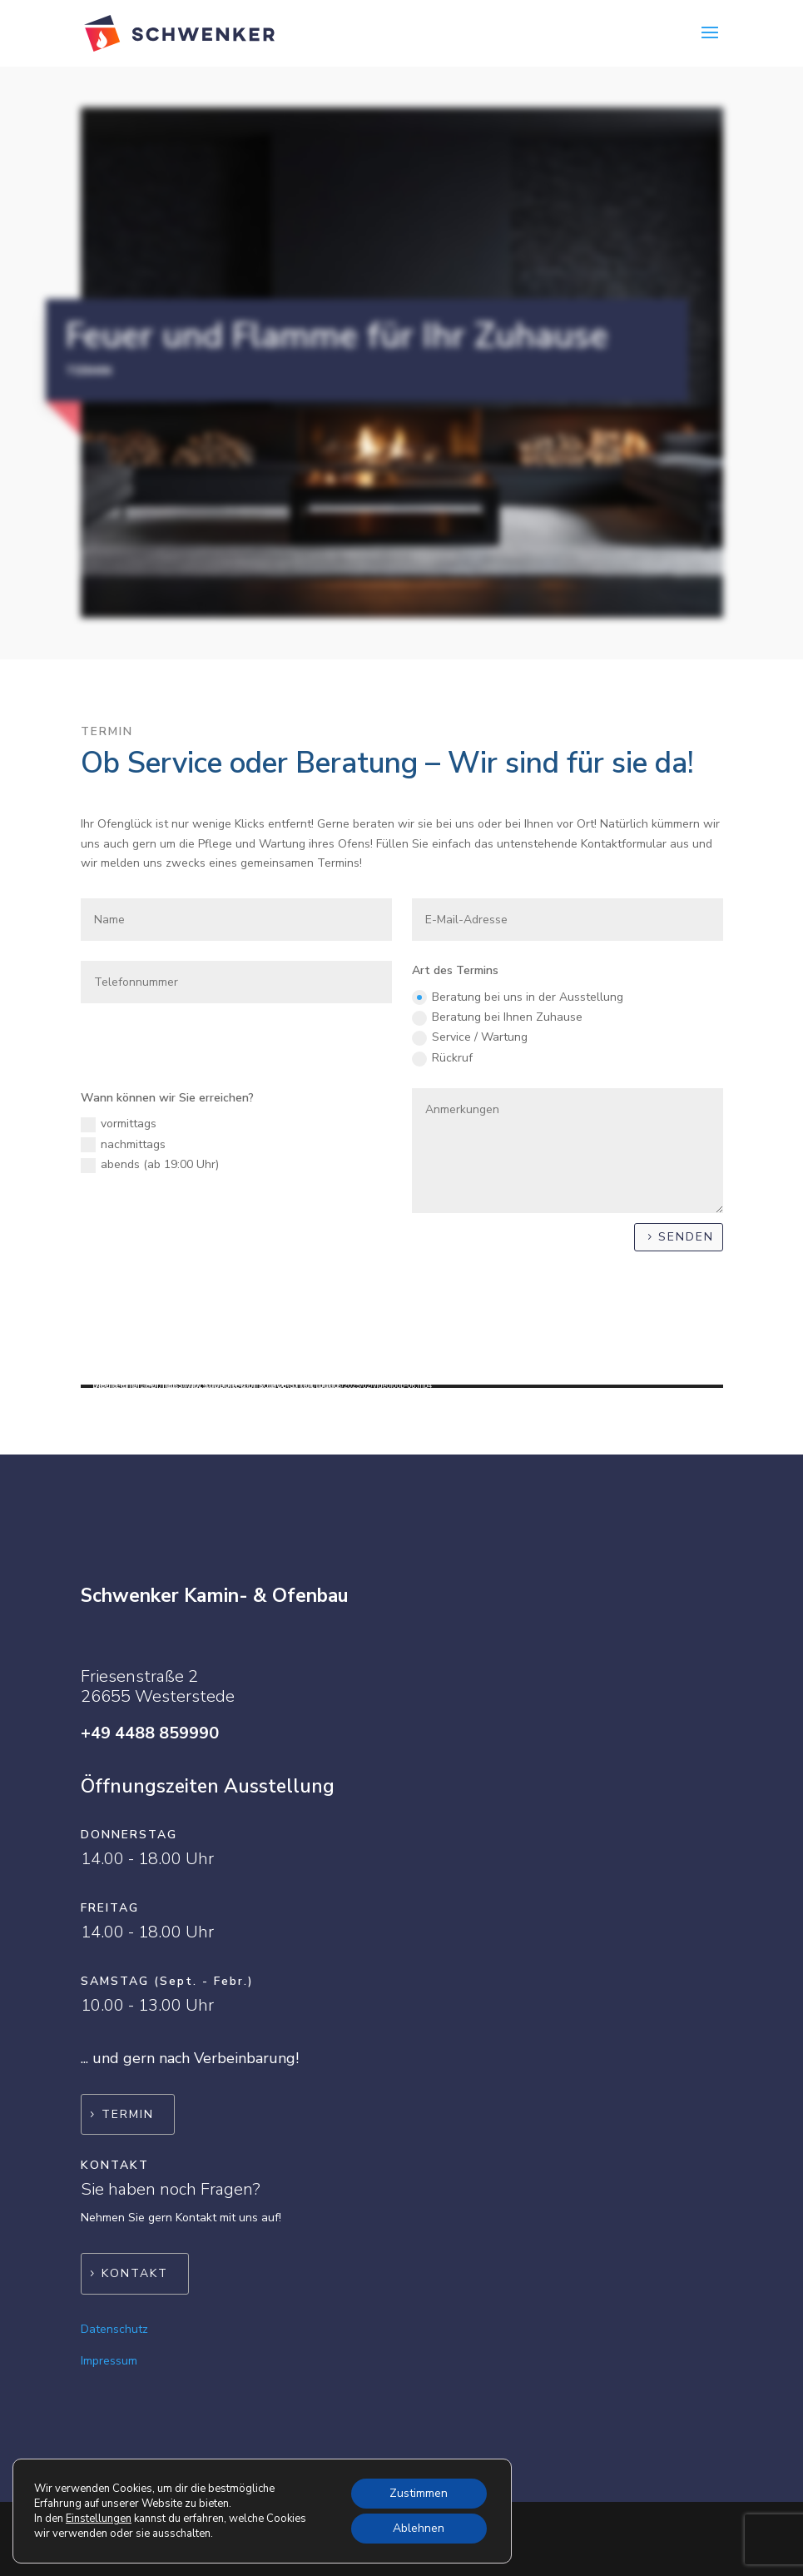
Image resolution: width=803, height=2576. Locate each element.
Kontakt (135, 2273)
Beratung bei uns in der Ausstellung (517, 997)
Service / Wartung (470, 1037)
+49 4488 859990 (150, 1733)
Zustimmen (418, 2493)
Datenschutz (114, 2329)
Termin (128, 2114)
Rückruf (442, 1058)
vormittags (118, 1124)
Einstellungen (98, 2518)
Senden (686, 1237)
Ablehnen (418, 2528)
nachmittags (123, 1144)
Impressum (109, 2361)
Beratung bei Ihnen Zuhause (497, 1017)
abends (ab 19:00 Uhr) (150, 1164)
